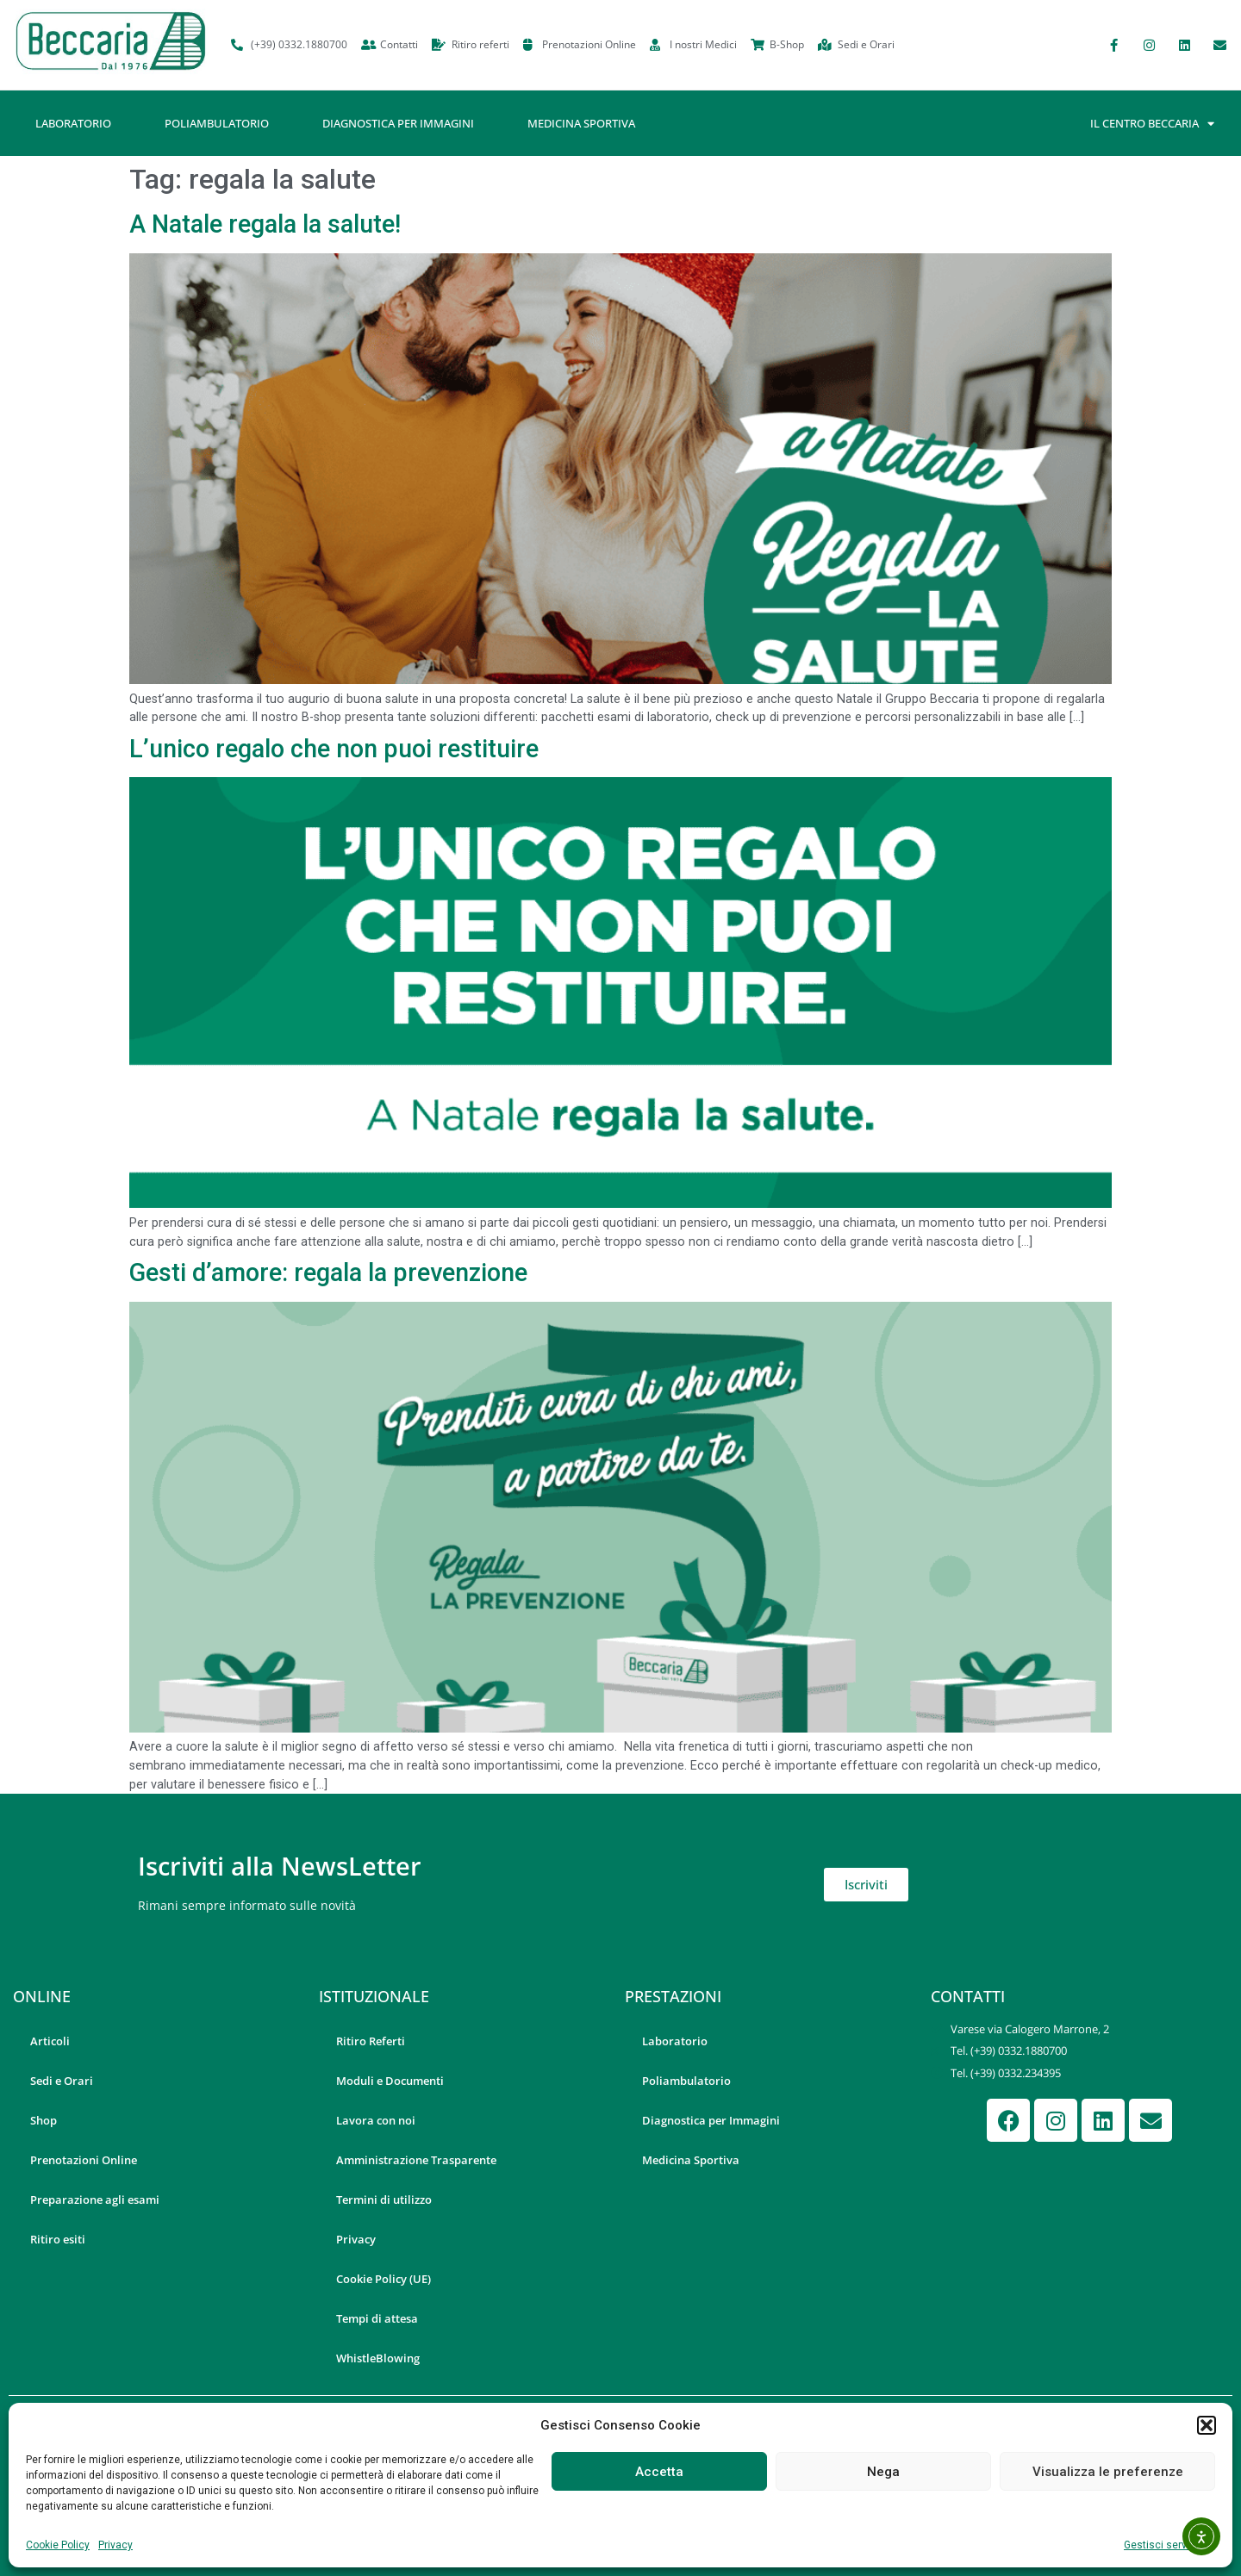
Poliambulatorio (217, 123)
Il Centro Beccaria (1152, 123)
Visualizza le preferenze (1107, 2472)
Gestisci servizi (1161, 2545)
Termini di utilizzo (384, 2199)
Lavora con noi (375, 2120)
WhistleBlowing (378, 2358)
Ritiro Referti (370, 2041)
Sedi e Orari (61, 2080)
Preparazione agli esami (94, 2199)
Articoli (50, 2041)
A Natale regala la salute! (265, 224)
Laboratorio (73, 123)
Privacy (115, 2545)
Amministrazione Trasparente (416, 2160)
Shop (43, 2120)
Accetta (659, 2472)
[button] (1206, 2425)
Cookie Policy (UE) (383, 2279)
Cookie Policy (58, 2545)
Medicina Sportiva (581, 123)
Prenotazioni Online (83, 2160)
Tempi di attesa (377, 2318)
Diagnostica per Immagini (398, 123)
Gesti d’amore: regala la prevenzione (328, 1272)
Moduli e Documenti (390, 2080)
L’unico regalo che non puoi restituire (334, 748)
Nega (883, 2472)
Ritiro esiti (57, 2239)
